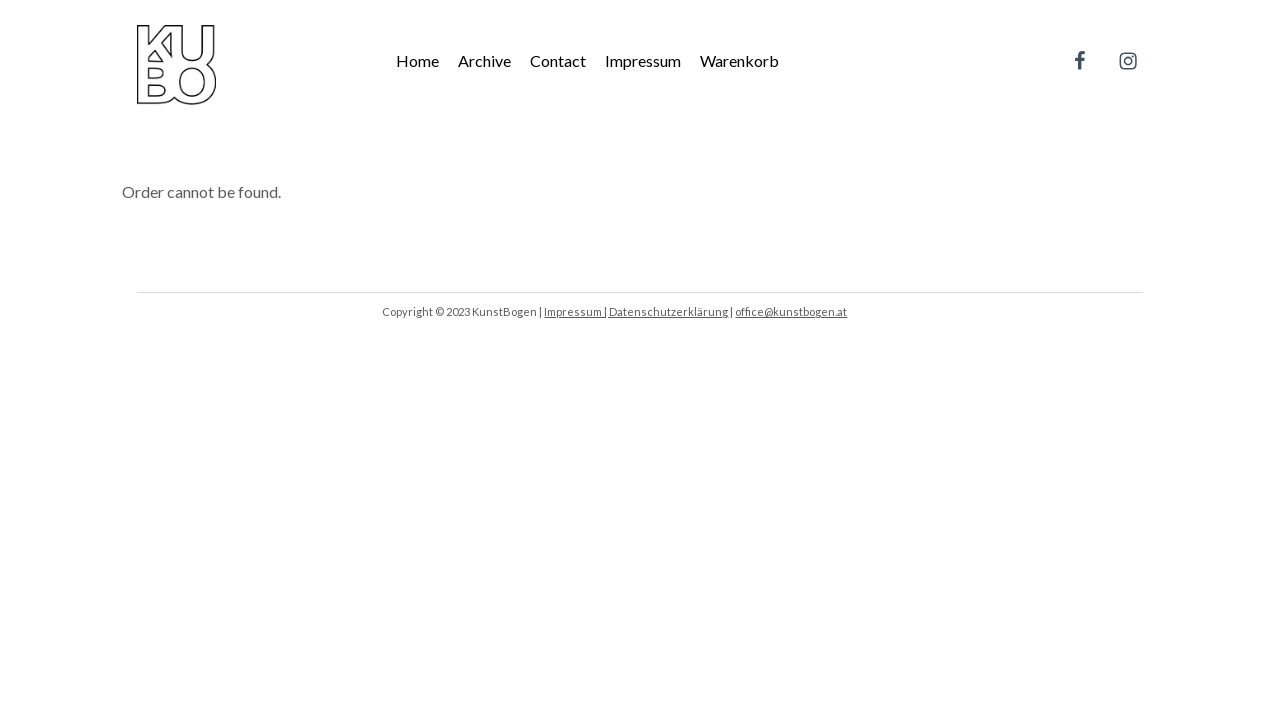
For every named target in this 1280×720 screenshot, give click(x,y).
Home (417, 60)
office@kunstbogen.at (791, 311)
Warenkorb (739, 60)
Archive (484, 60)
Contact (558, 60)
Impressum (643, 60)
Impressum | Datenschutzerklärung (636, 311)
